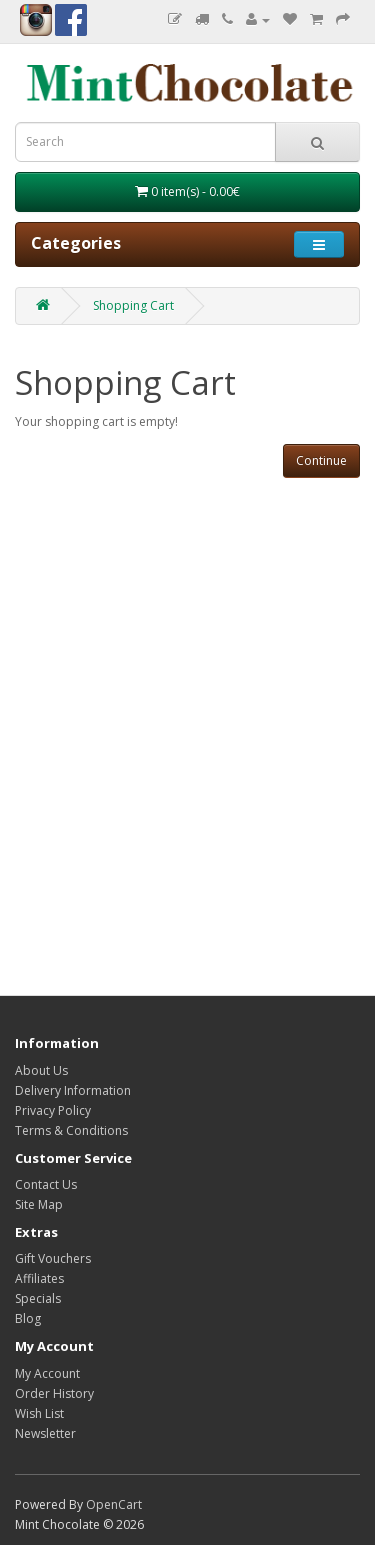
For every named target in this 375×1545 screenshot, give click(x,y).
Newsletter (45, 1433)
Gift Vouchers (53, 1258)
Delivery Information (73, 1090)
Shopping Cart (133, 305)
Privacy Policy (53, 1110)
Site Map (39, 1204)
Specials (38, 1298)
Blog (28, 1318)
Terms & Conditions (71, 1130)
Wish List (39, 1413)
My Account (47, 1373)
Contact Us (46, 1184)
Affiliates (39, 1278)
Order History (54, 1393)
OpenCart (114, 1504)
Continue (321, 460)
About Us (41, 1070)
